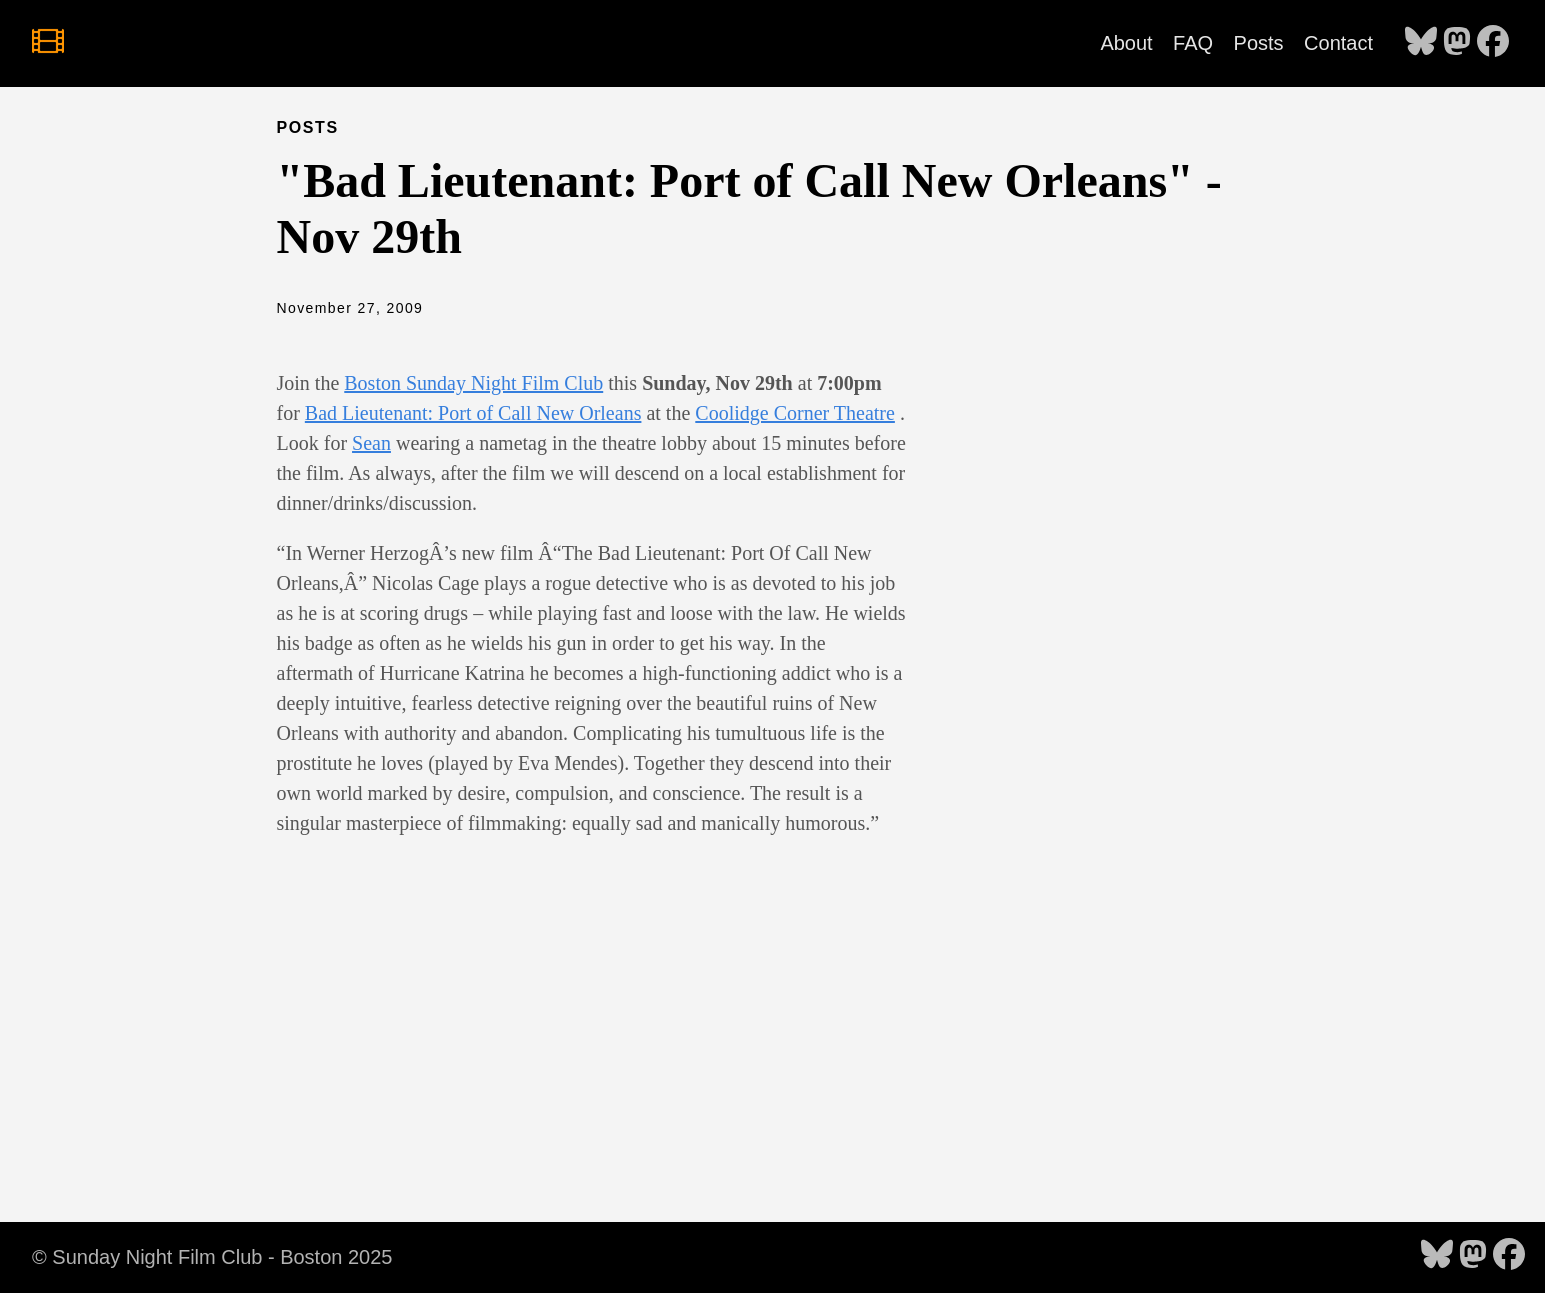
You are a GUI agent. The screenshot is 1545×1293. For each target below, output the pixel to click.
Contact (1338, 43)
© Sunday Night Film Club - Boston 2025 (212, 1257)
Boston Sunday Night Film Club (473, 383)
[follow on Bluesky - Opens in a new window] (1421, 43)
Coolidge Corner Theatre (795, 413)
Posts (1259, 43)
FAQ (1193, 43)
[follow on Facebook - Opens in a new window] (1493, 43)
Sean (371, 443)
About (1126, 43)
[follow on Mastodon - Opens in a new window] (1457, 43)
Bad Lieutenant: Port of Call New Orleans (473, 413)
